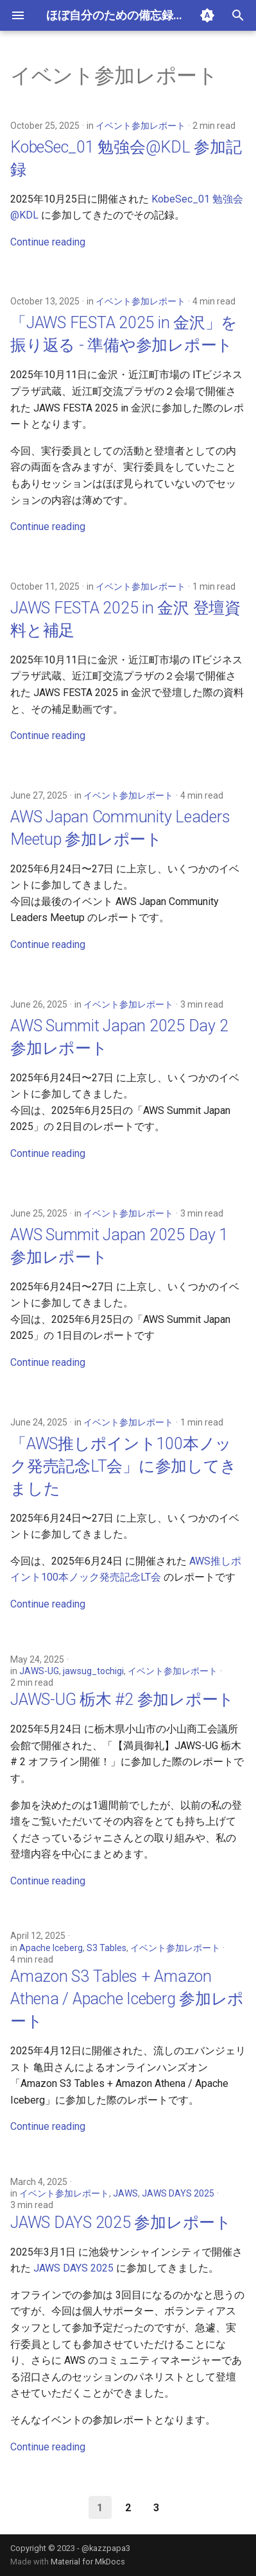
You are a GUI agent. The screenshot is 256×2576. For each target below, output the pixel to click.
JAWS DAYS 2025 (178, 2193)
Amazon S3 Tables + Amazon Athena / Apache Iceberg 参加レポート (127, 1999)
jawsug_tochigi (93, 1671)
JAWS (125, 2193)
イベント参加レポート (140, 125)
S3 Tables (106, 1948)
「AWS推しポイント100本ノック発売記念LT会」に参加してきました (123, 1466)
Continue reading (47, 242)
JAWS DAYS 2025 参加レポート (121, 2222)
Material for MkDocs (88, 2561)
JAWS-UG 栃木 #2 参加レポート (122, 1699)
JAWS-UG (39, 1671)
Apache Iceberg (51, 1948)
